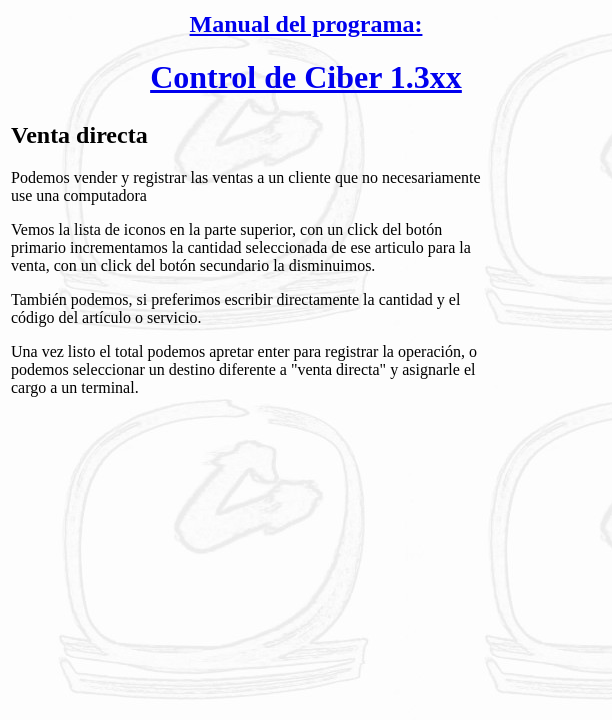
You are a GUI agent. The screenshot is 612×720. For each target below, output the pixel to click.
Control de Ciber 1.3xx (306, 77)
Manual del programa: (306, 24)
